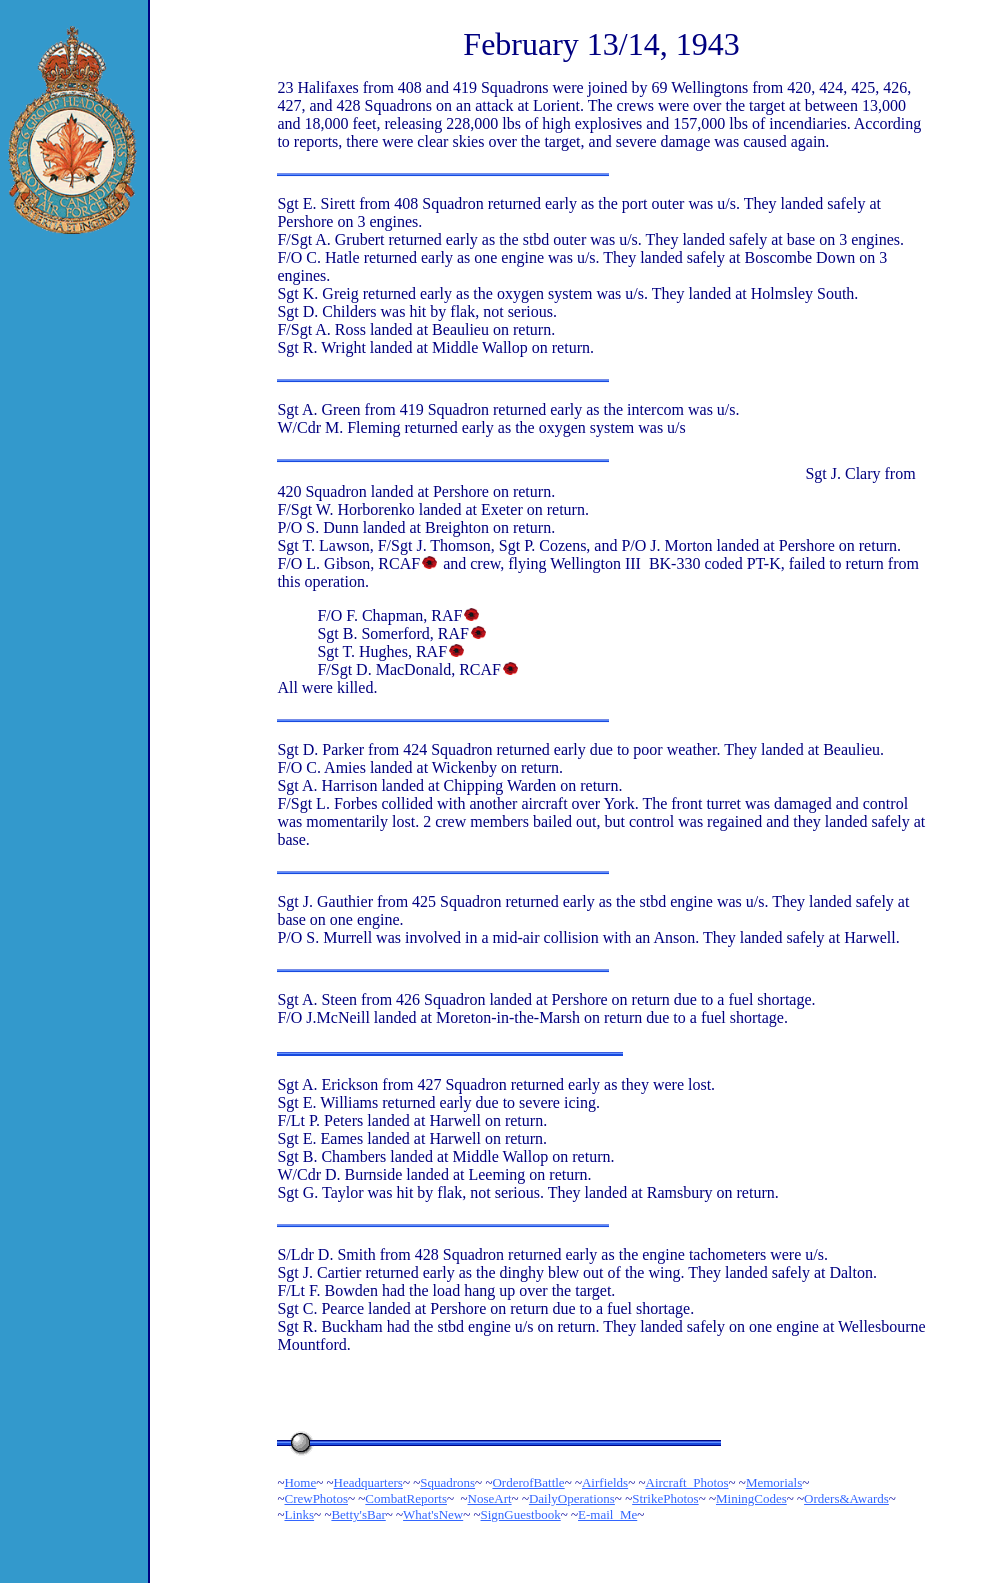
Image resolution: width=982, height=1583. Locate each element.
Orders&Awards (846, 1498)
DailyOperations (572, 1498)
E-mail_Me (607, 1514)
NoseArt (490, 1498)
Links (299, 1514)
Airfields (605, 1482)
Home (300, 1482)
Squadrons (447, 1482)
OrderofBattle (528, 1482)
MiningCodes (751, 1498)
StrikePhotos (665, 1498)
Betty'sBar (358, 1514)
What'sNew (433, 1514)
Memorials (774, 1482)
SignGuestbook (521, 1514)
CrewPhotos (316, 1498)
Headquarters (368, 1482)
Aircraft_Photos (687, 1482)
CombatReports (406, 1498)
